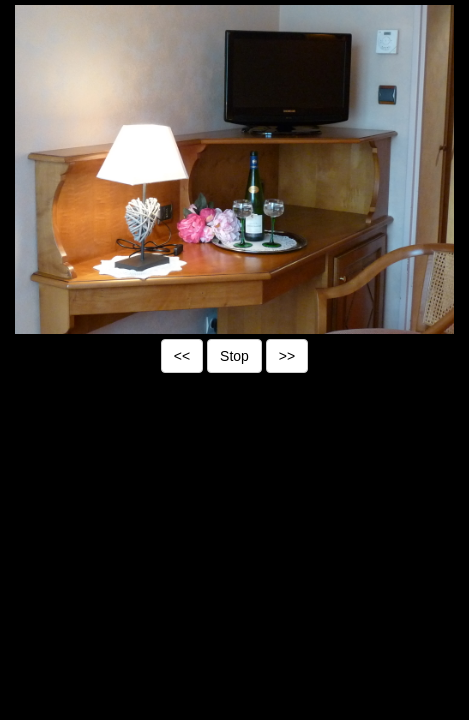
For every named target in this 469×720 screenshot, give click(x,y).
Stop (234, 356)
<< (182, 356)
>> (287, 356)
